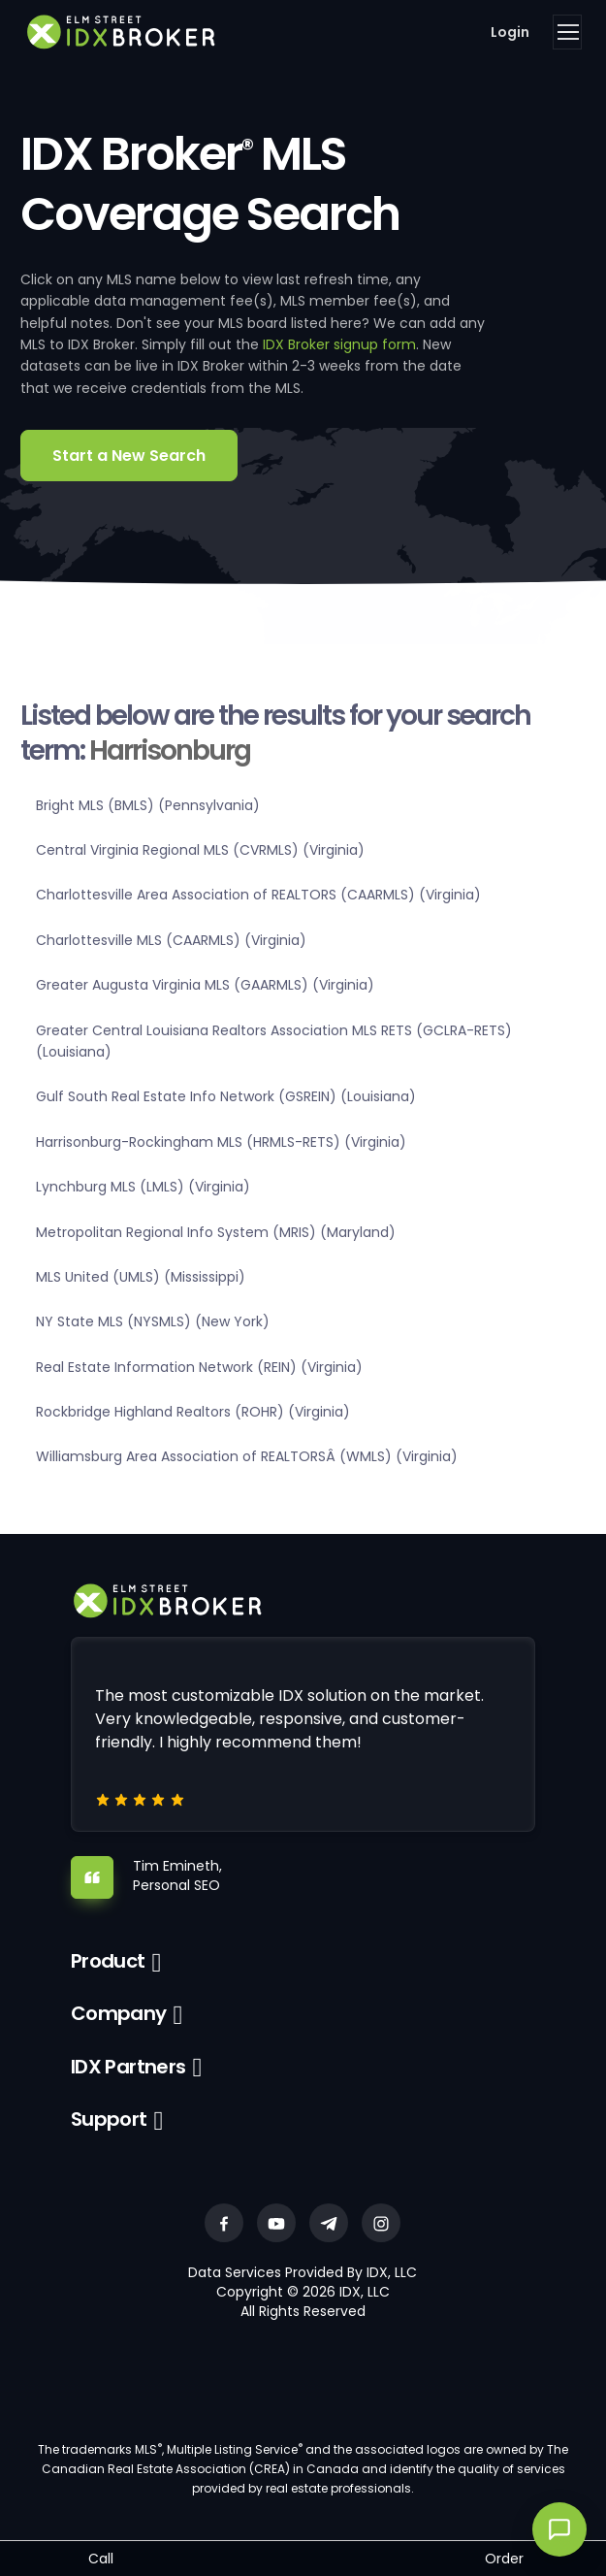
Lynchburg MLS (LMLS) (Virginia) (143, 1186)
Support (109, 2119)
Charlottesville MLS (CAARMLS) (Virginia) (171, 940)
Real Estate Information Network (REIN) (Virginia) (199, 1367)
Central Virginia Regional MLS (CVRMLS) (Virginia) (200, 850)
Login (510, 32)
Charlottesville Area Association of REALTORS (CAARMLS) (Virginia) (258, 894)
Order (504, 2558)
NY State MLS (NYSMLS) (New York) (153, 1321)
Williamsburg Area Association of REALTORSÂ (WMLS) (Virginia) (247, 1456)
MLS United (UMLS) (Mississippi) (140, 1277)
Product (108, 1960)
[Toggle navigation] (567, 32)
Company (119, 2013)
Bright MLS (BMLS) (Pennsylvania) (148, 805)
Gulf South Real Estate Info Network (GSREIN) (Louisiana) (226, 1096)
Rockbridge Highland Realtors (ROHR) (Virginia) (193, 1411)
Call (100, 2558)
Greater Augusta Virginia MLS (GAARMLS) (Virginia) (205, 985)
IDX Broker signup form (339, 344)
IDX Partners (128, 2066)
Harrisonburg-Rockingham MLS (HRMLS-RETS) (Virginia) (221, 1142)
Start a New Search (129, 455)
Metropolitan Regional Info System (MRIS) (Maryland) (216, 1232)
